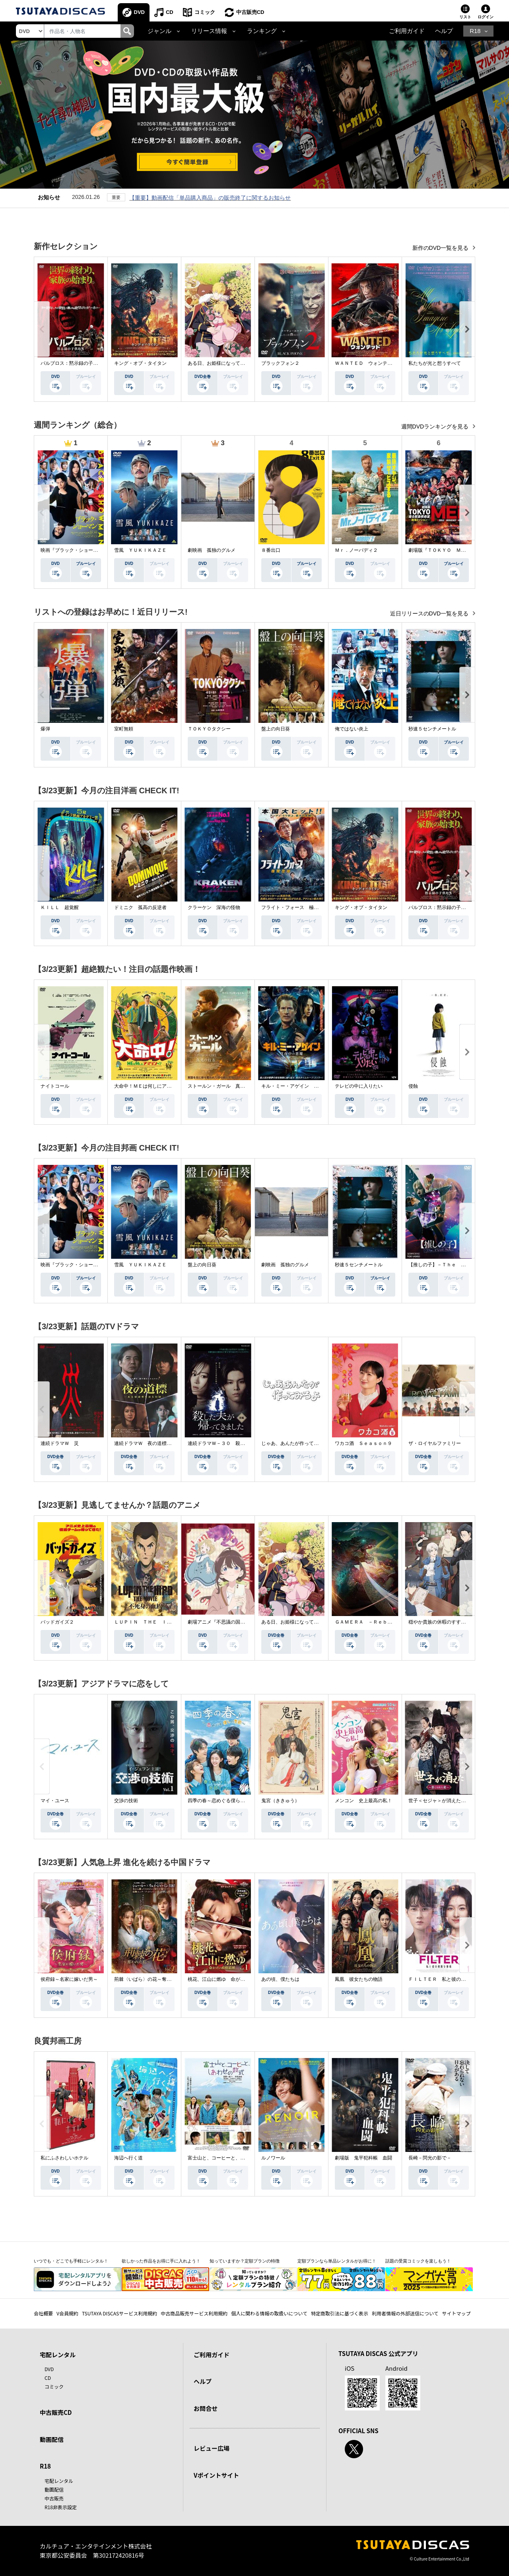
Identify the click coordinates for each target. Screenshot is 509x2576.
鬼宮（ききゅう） (280, 1800)
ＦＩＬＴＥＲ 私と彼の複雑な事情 (446, 1979)
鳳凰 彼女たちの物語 (359, 1979)
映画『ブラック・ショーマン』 (74, 550)
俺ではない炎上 (351, 729)
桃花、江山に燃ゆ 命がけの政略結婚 (228, 1979)
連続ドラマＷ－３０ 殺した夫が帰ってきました (240, 1443)
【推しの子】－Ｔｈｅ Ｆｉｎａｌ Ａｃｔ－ (458, 1265)
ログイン (485, 17)
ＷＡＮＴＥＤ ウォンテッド (366, 363)
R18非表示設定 (61, 2507)
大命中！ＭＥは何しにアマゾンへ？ (152, 1086)
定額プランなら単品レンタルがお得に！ (336, 2261)
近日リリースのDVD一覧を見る (430, 613)
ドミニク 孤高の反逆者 (140, 907)
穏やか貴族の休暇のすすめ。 (439, 1622)
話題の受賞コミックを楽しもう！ (418, 2261)
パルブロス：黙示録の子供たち (74, 363)
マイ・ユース (55, 1800)
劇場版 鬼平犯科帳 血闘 (363, 2158)
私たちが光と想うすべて (434, 363)
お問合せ (206, 2408)
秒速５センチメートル (432, 729)
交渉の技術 (126, 1800)
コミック (204, 12)
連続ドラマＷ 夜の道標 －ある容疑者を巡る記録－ (171, 1443)
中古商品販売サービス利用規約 (194, 2313)
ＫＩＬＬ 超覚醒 (60, 907)
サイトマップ (456, 2313)
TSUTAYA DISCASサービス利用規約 (119, 2313)
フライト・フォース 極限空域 (294, 907)
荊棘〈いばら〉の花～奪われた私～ (152, 1979)
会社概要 (43, 2313)
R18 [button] (475, 31)
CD (169, 12)
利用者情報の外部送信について (405, 2313)
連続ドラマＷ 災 (60, 1443)
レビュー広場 (211, 2448)
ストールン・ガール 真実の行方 (223, 1086)
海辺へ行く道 (128, 2158)
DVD (139, 12)
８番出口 (270, 550)
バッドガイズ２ (57, 1622)
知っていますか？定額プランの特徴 (245, 2261)
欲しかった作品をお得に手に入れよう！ (161, 2261)
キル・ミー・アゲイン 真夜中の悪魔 (301, 1086)
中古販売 (54, 2498)
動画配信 (52, 2439)
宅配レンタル (59, 2480)
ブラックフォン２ (280, 363)
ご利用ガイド (407, 31)
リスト (465, 17)
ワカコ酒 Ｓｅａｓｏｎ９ (363, 1443)
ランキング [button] (262, 31)
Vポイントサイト (216, 2475)
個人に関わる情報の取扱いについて (269, 2313)
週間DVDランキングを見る (435, 426)
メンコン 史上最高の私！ (363, 1800)
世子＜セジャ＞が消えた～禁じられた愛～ (453, 1800)
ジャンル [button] (159, 31)
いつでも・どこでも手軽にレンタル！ (71, 2261)
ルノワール (273, 2158)
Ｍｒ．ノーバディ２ (356, 550)
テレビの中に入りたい (359, 1086)
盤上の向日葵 (275, 729)
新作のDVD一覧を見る (441, 248)
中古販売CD (250, 12)
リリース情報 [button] (209, 31)
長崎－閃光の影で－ (429, 2158)
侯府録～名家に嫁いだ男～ (69, 1979)
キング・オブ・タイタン (140, 363)
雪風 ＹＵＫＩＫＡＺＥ (140, 550)
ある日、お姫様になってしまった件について (235, 363)
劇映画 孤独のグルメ (211, 550)
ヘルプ (444, 31)
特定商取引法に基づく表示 (339, 2313)
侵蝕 (413, 1086)
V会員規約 (67, 2313)
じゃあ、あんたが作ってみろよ (294, 1443)
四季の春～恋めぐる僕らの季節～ (223, 1800)
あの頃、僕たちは (280, 1979)
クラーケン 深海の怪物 (214, 907)
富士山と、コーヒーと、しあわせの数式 (231, 2158)
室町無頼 (123, 729)
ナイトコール (55, 1086)
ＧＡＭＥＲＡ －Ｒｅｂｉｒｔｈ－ (373, 1622)
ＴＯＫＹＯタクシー (209, 729)
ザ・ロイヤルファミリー (434, 1443)
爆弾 (45, 729)
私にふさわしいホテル (64, 2158)
